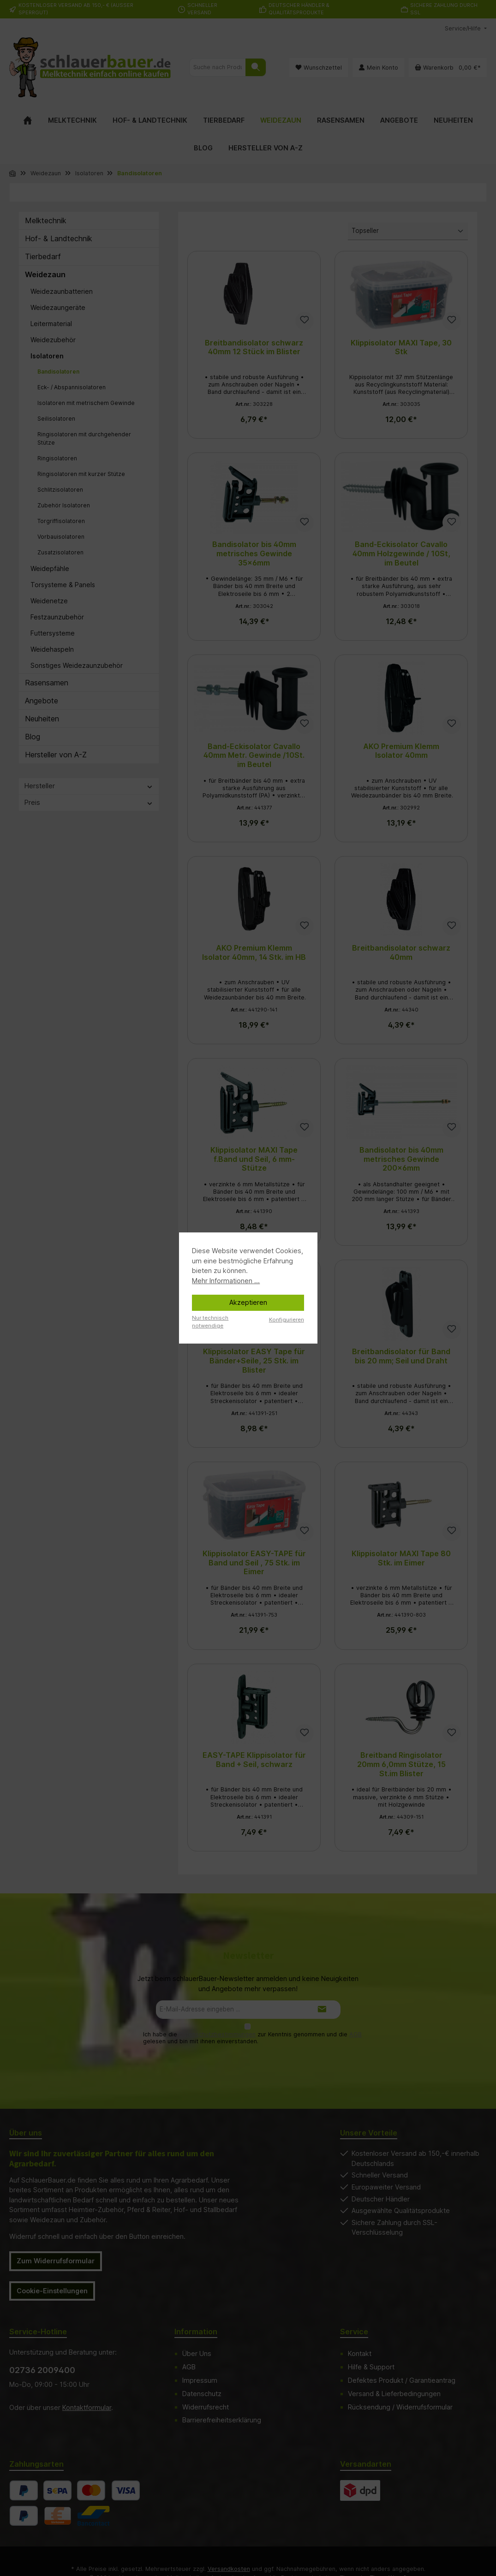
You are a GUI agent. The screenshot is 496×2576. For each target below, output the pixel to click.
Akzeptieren (248, 1302)
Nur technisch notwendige (210, 1322)
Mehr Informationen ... (226, 1281)
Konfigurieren (286, 1319)
